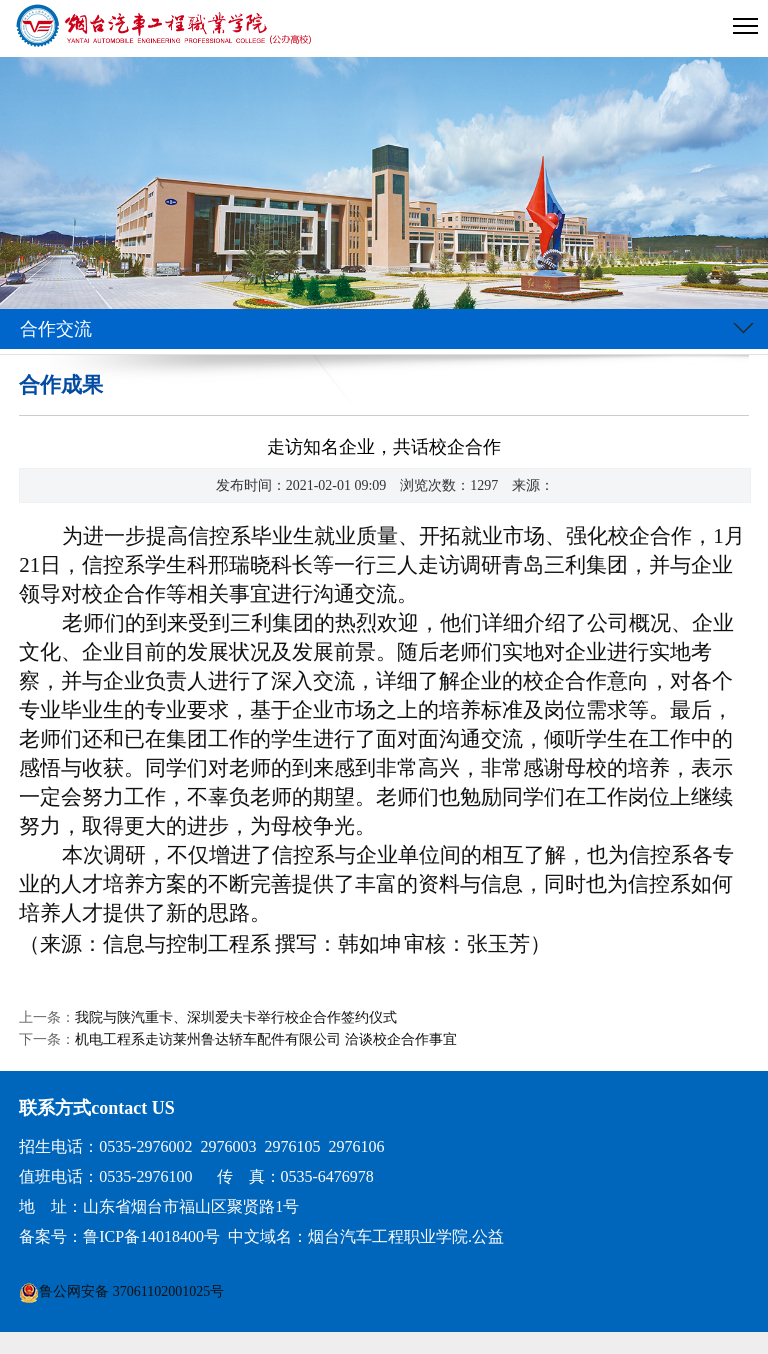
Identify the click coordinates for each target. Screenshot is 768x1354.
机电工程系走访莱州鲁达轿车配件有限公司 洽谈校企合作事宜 (266, 1039)
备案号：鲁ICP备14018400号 (119, 1236)
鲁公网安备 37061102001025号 (131, 1291)
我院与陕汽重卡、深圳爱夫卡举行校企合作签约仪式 (236, 1017)
